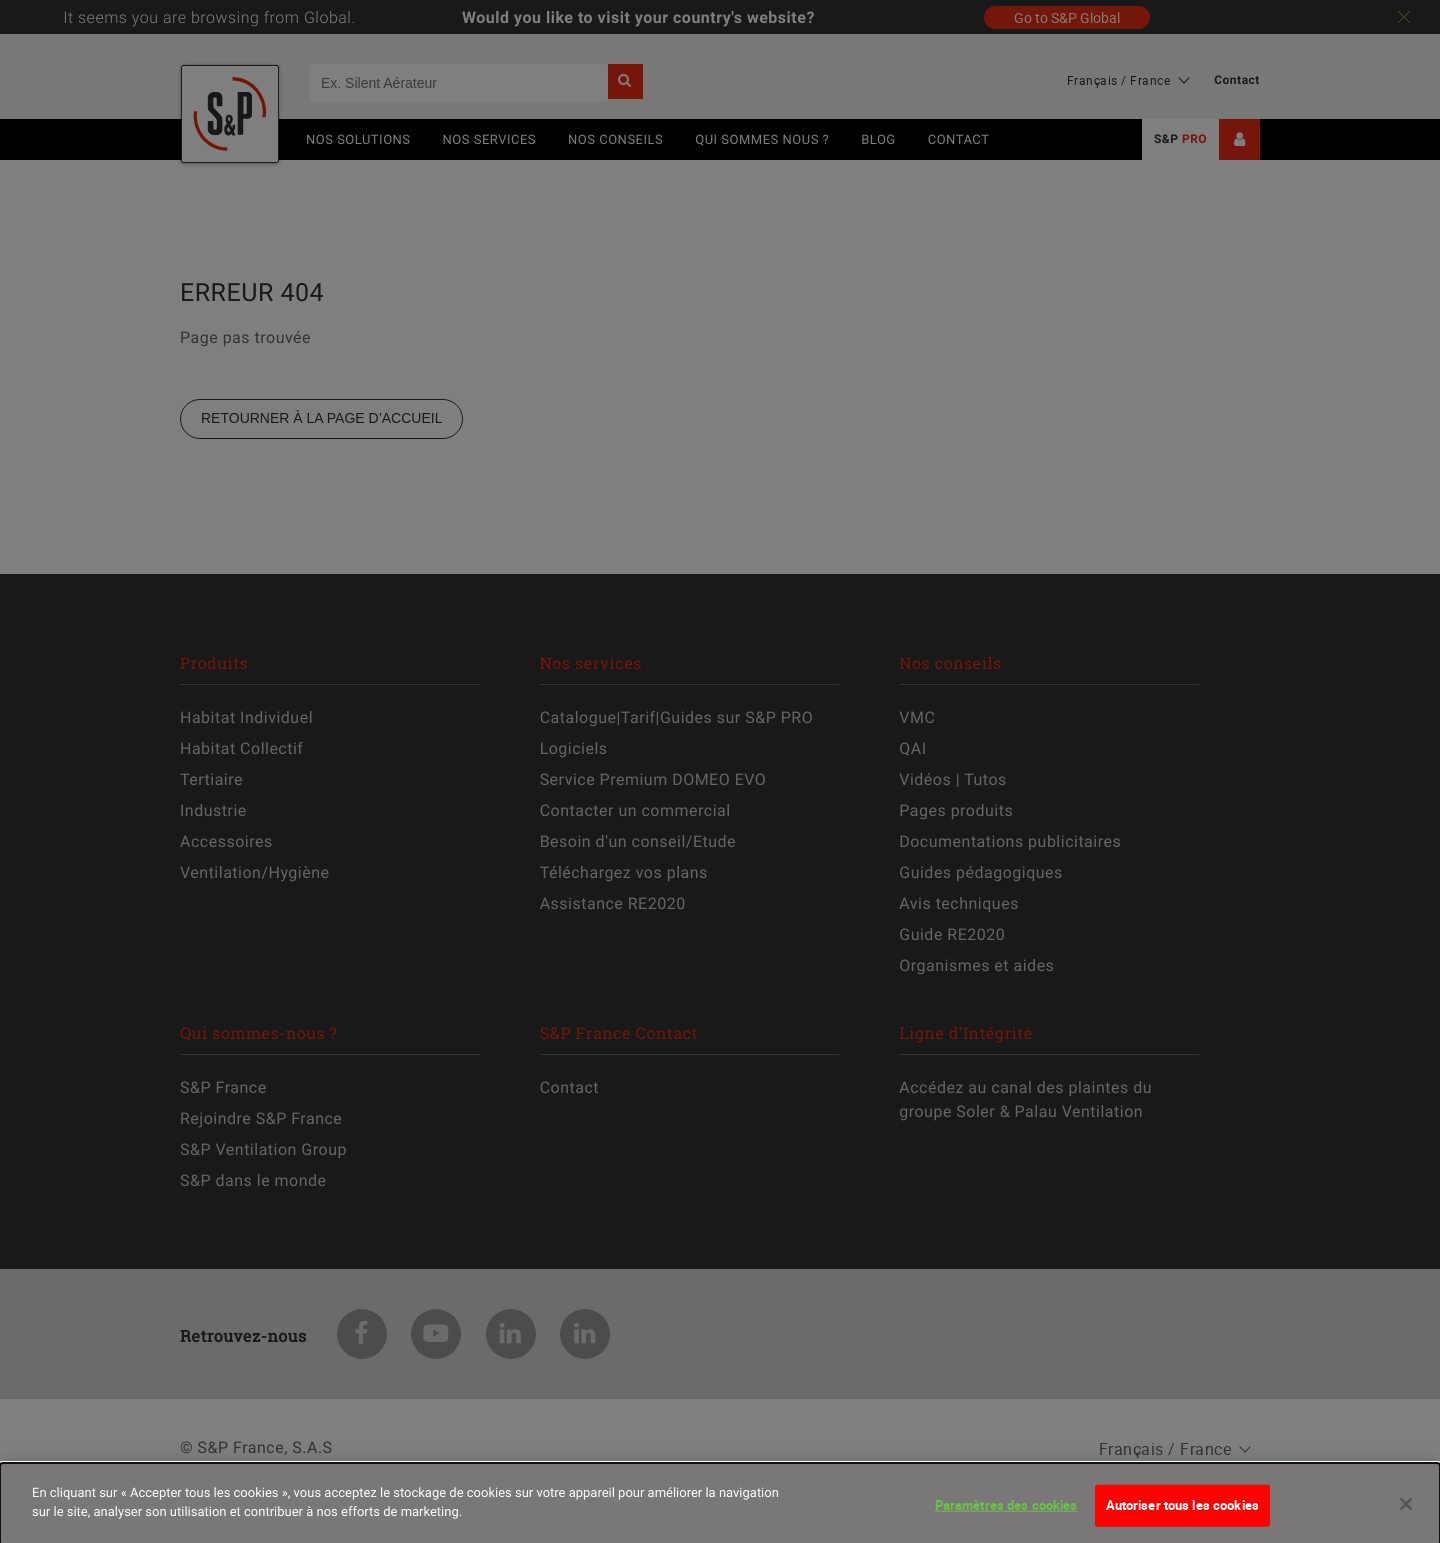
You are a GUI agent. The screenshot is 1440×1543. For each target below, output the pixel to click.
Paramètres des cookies (1006, 1516)
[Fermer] (1406, 1515)
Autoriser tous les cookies (1182, 1516)
